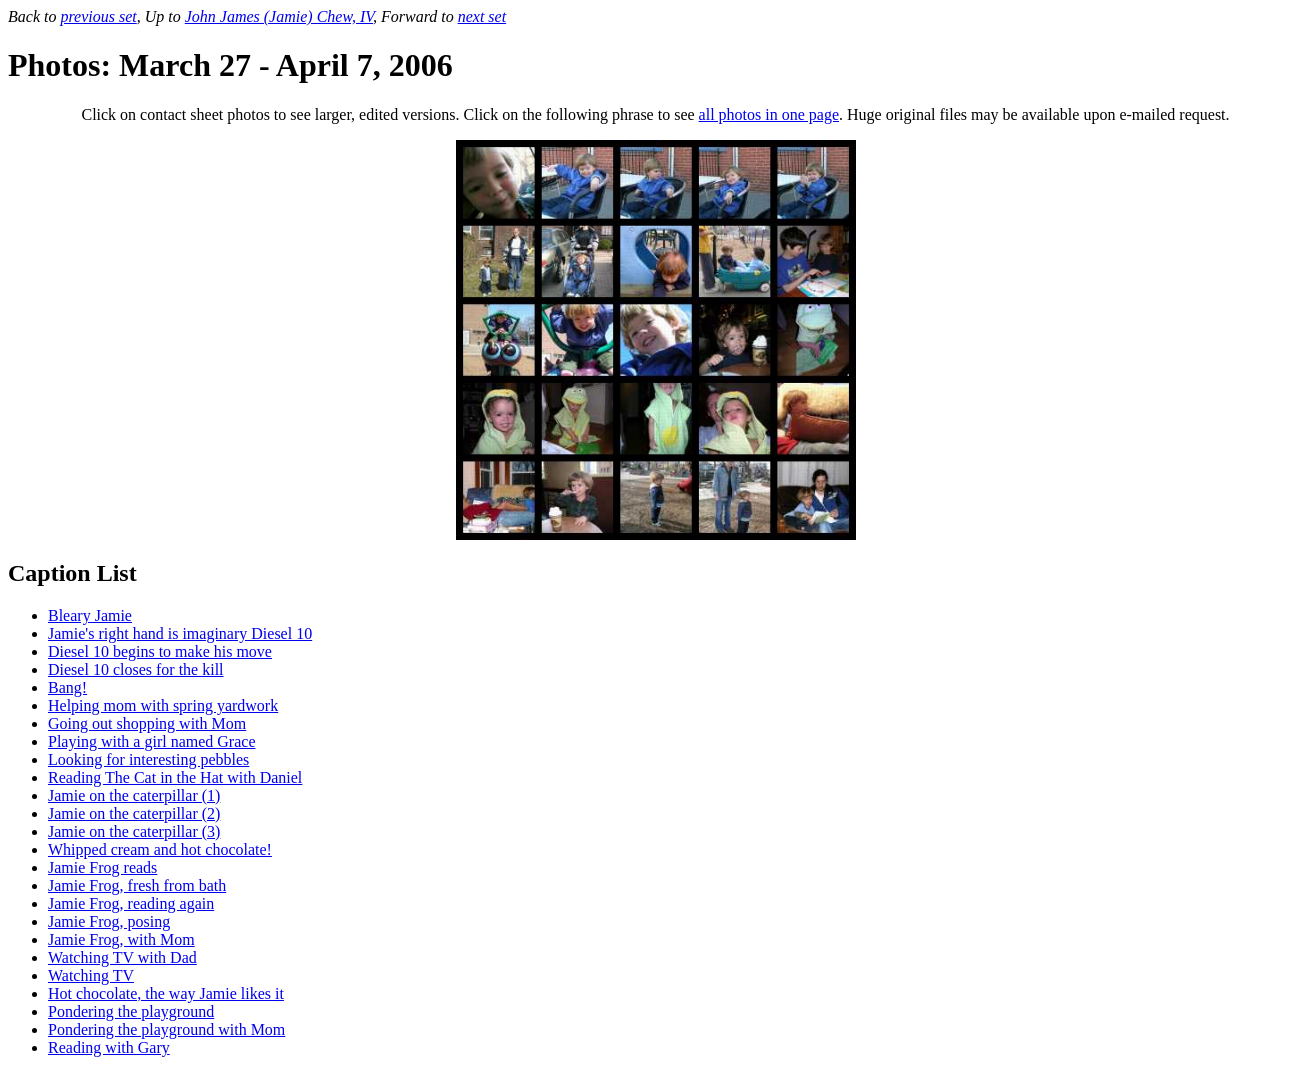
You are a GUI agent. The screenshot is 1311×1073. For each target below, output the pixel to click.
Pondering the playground (131, 1011)
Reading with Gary (109, 1047)
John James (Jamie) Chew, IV (279, 16)
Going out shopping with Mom (147, 723)
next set (482, 16)
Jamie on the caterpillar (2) (134, 813)
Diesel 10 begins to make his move (160, 651)
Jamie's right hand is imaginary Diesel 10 (180, 633)
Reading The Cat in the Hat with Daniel (175, 777)
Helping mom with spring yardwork (163, 705)
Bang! (67, 687)
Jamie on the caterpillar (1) (134, 795)
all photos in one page (769, 114)
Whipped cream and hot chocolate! (160, 849)
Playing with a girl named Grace (152, 741)
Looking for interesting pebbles (148, 759)
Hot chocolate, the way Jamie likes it (166, 993)
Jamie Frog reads (102, 867)
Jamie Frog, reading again (131, 903)
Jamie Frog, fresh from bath (137, 885)
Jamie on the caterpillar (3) (134, 831)
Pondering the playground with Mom (166, 1029)
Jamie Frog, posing (109, 921)
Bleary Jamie (90, 615)
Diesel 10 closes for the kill (136, 669)
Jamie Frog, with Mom (121, 939)
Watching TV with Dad (122, 957)
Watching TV (91, 975)
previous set (98, 16)
